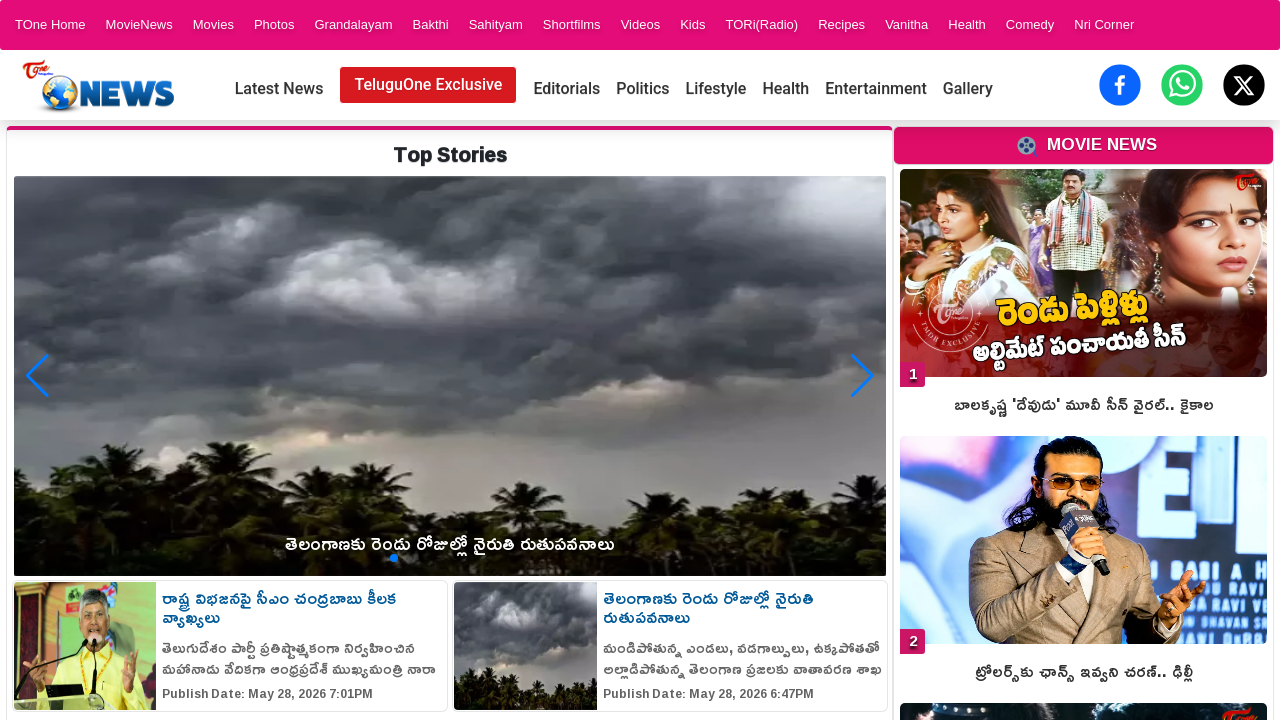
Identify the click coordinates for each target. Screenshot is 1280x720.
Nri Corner (1104, 24)
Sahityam (496, 24)
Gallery (968, 88)
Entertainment (876, 88)
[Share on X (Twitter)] (1244, 85)
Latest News (279, 88)
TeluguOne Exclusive (428, 84)
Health (967, 24)
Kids (692, 24)
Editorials (566, 88)
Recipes (841, 24)
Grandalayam (353, 24)
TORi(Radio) (761, 24)
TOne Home (50, 24)
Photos (274, 24)
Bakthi (430, 24)
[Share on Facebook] (1120, 85)
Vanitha (906, 24)
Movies (213, 24)
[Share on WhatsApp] (1182, 85)
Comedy (1030, 24)
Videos (641, 24)
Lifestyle (716, 88)
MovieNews (139, 24)
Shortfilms (572, 24)
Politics (642, 88)
